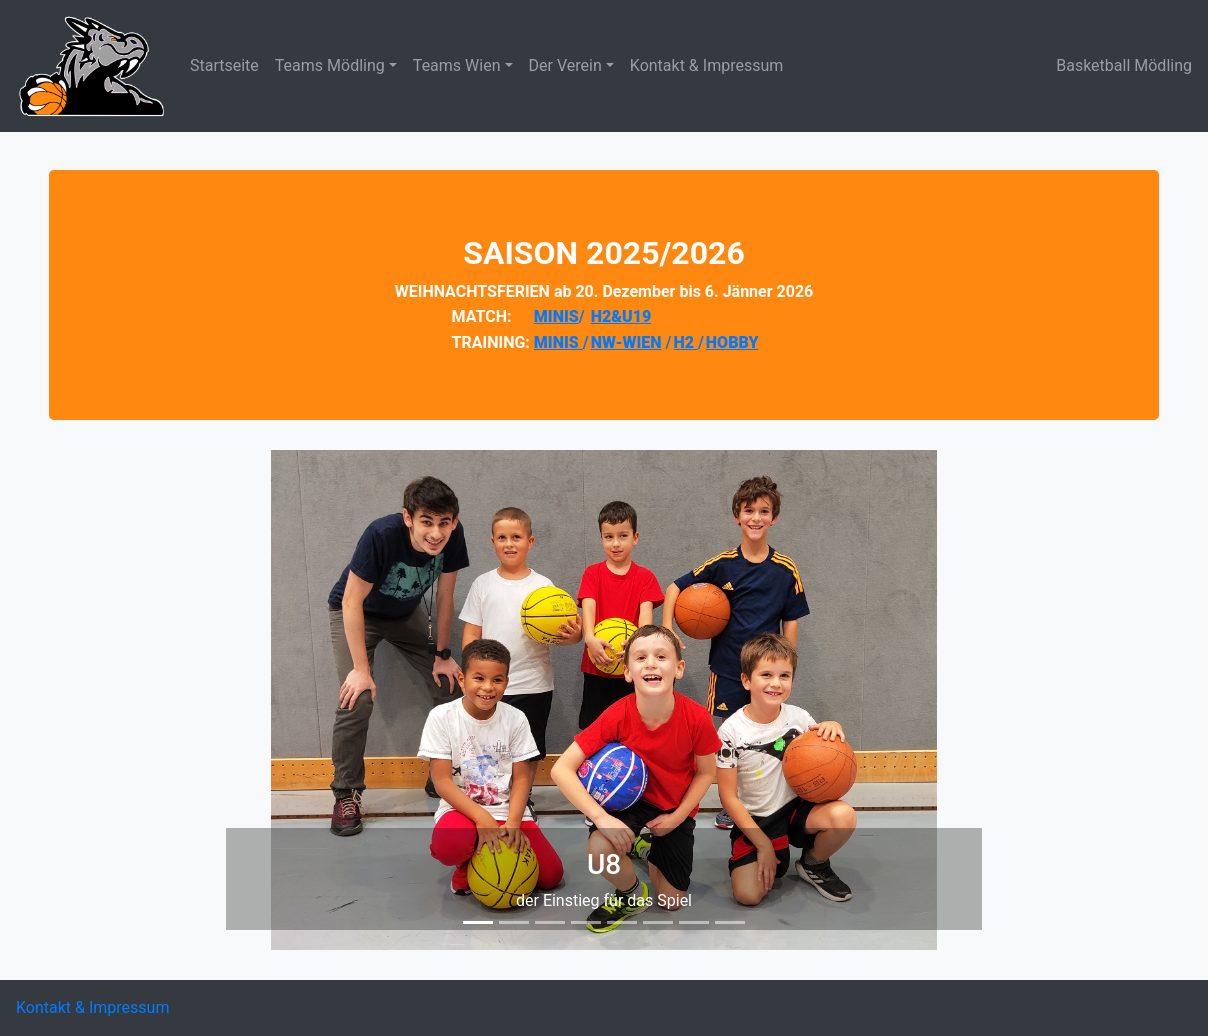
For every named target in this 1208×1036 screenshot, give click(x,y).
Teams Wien (457, 65)
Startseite (224, 65)
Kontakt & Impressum (706, 65)
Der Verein (565, 65)
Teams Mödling (330, 65)
